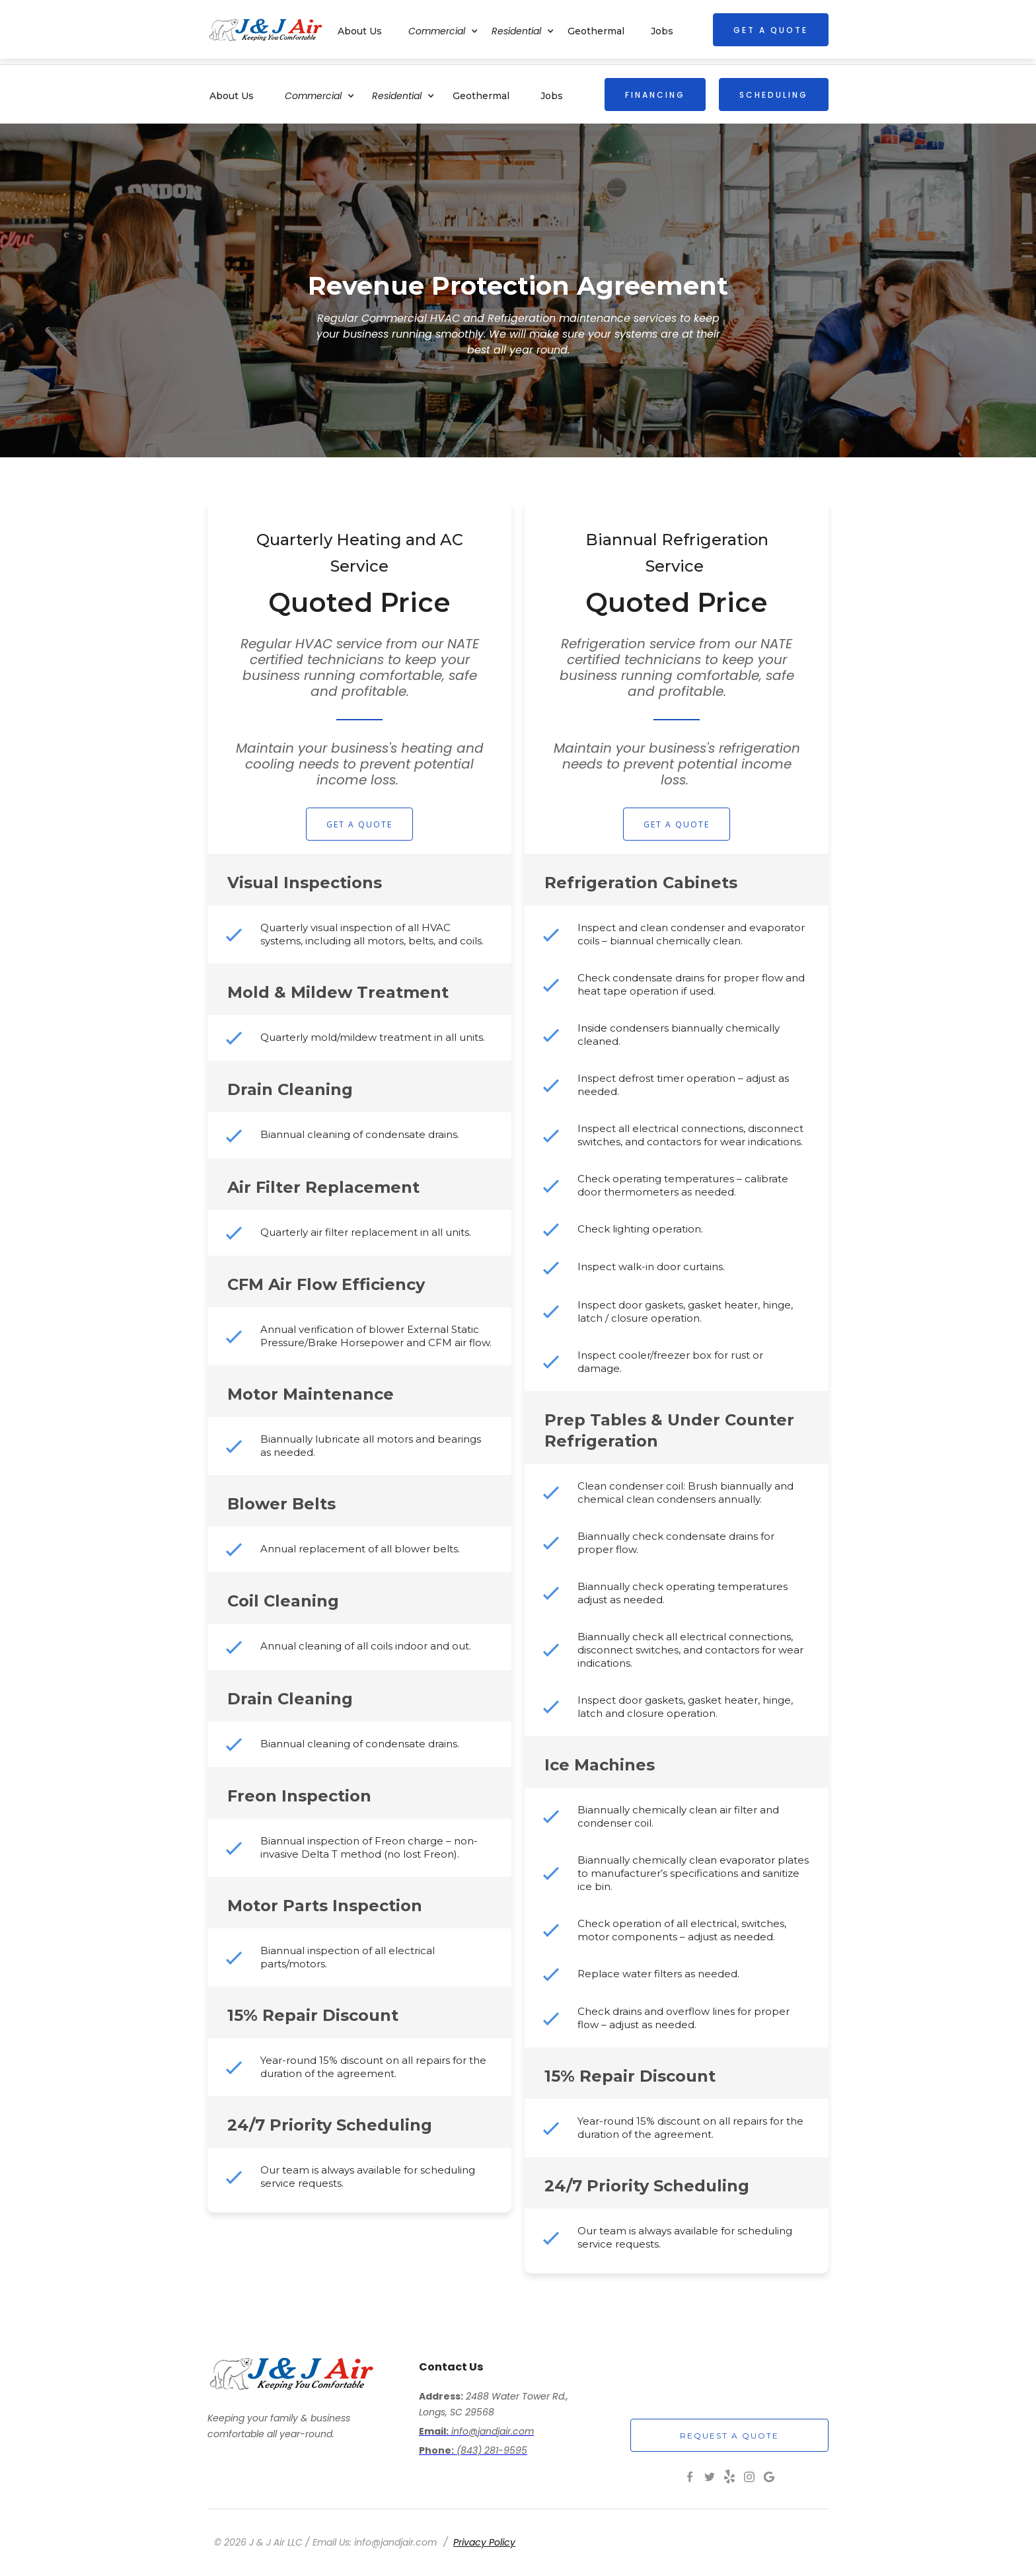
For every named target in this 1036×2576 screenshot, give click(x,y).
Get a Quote (359, 824)
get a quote (770, 30)
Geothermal (481, 96)
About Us (231, 96)
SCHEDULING (773, 94)
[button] (326, 94)
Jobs (551, 96)
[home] (265, 29)
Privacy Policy (484, 2542)
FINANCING (655, 94)
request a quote (729, 2436)
